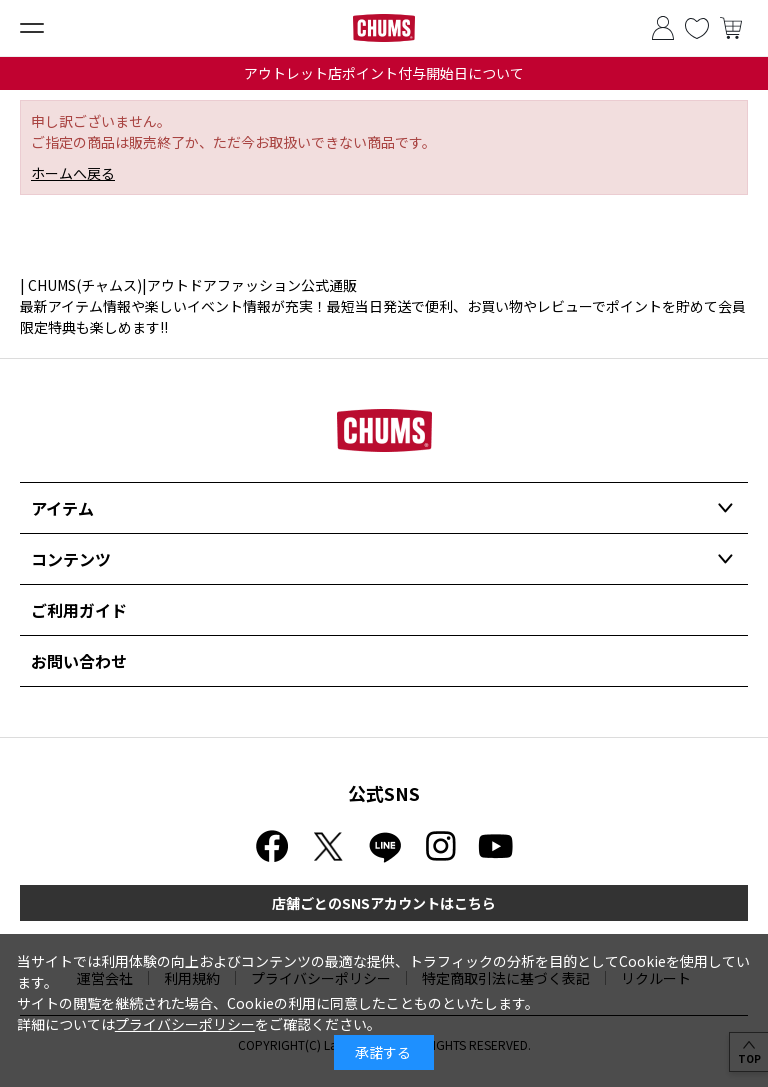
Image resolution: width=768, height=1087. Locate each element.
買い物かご (731, 28)
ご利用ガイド (79, 610)
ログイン (663, 28)
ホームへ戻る (73, 173)
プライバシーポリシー (185, 1024)
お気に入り (697, 28)
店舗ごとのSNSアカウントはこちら (384, 903)
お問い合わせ (79, 661)
